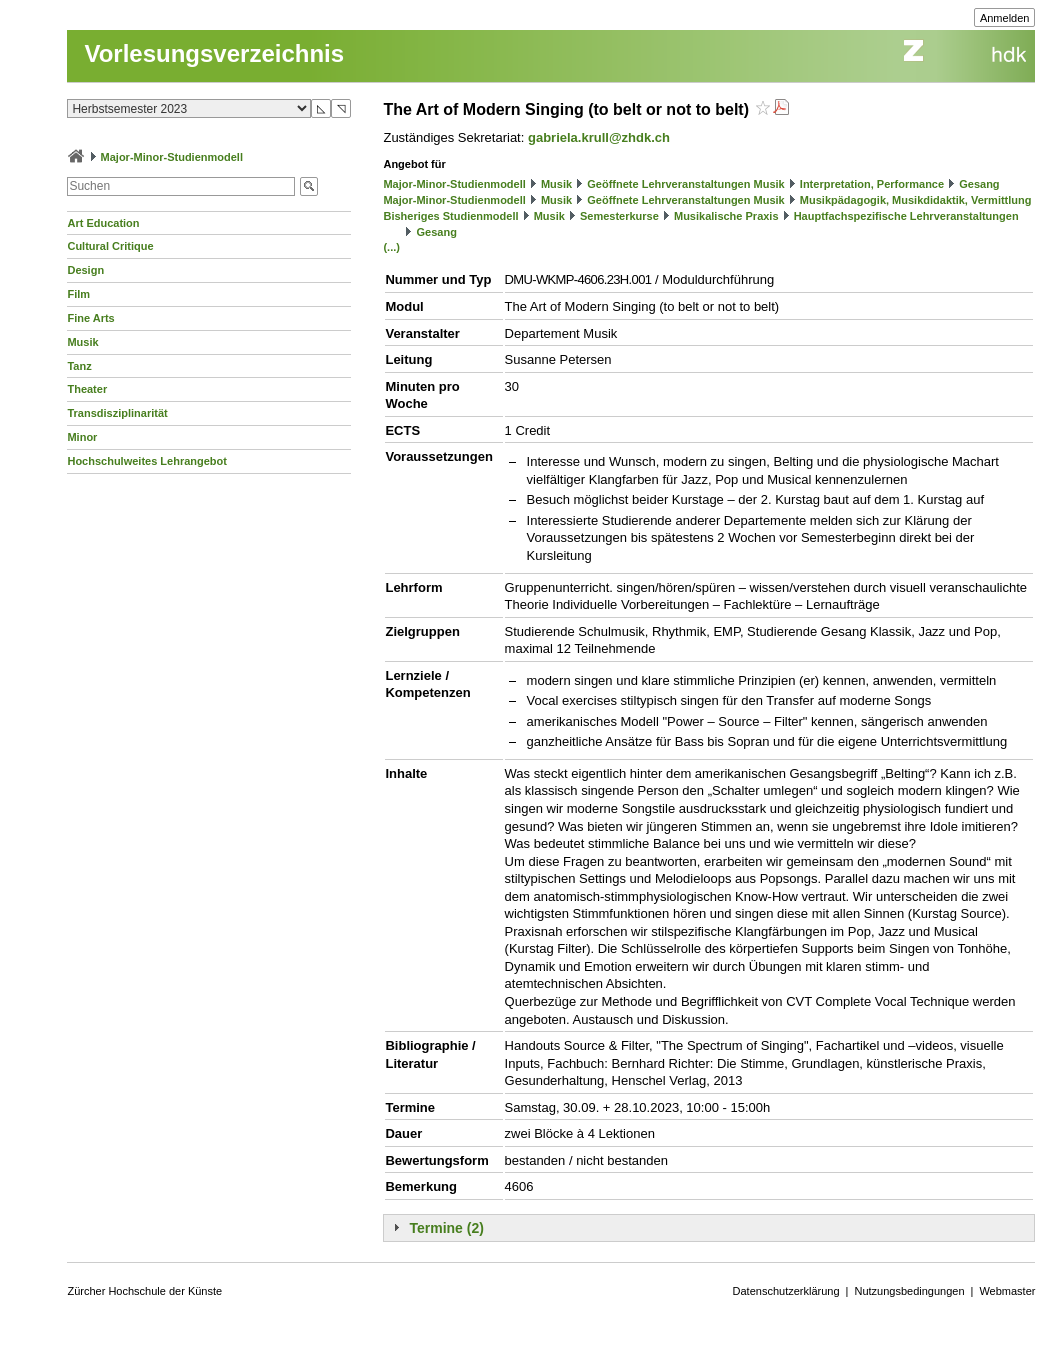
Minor (82, 437)
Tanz (79, 366)
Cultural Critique (110, 246)
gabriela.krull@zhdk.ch (599, 137)
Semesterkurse (619, 216)
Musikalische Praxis (726, 216)
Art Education (103, 223)
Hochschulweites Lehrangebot (147, 461)
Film (78, 294)
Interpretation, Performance (872, 184)
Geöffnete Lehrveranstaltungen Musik (685, 184)
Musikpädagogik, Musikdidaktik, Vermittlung (916, 200)
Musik (82, 342)
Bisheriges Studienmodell (450, 216)
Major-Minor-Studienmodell (172, 157)
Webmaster (1007, 1291)
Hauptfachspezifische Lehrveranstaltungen (906, 216)
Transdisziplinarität (117, 413)
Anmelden (1005, 18)
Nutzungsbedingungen (909, 1291)
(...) (391, 247)
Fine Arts (90, 318)
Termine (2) (446, 1228)
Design (85, 270)
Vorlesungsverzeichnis (214, 53)
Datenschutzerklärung (786, 1291)
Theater (87, 389)
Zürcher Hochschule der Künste (144, 1291)
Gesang (979, 184)
